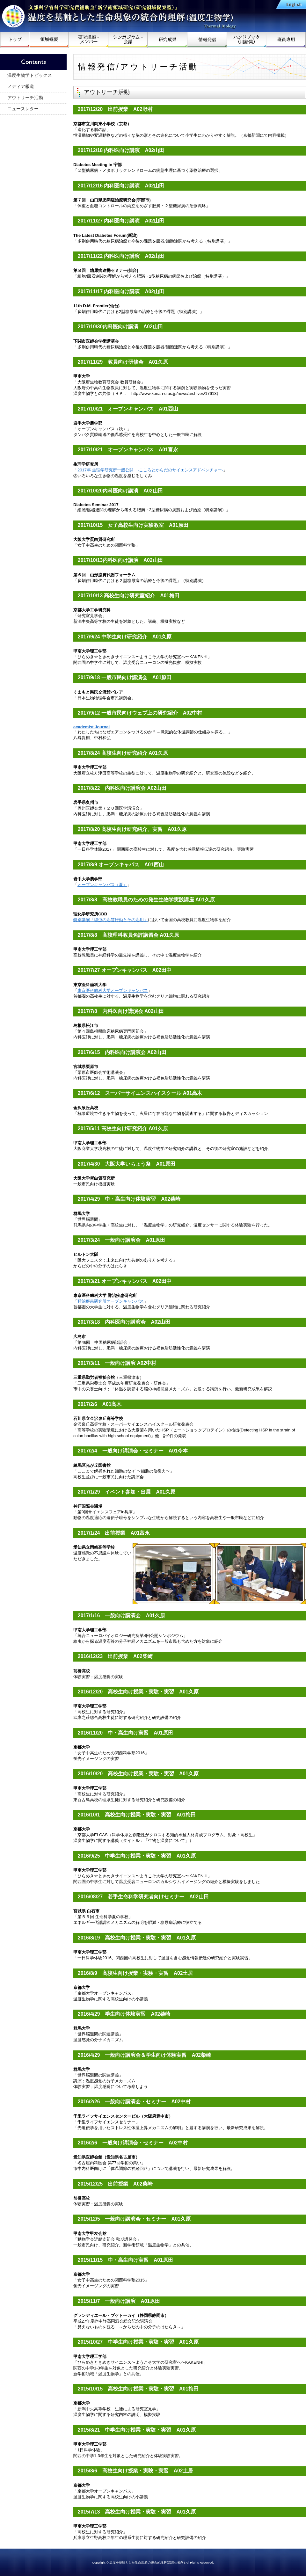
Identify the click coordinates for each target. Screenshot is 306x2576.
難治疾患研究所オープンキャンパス (110, 1301)
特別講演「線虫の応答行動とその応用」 (110, 919)
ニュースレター (23, 108)
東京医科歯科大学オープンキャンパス (112, 990)
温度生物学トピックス (29, 75)
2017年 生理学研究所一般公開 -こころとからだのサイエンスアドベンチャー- (150, 470)
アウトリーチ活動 (25, 97)
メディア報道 (20, 86)
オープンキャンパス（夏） (102, 884)
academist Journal (91, 726)
